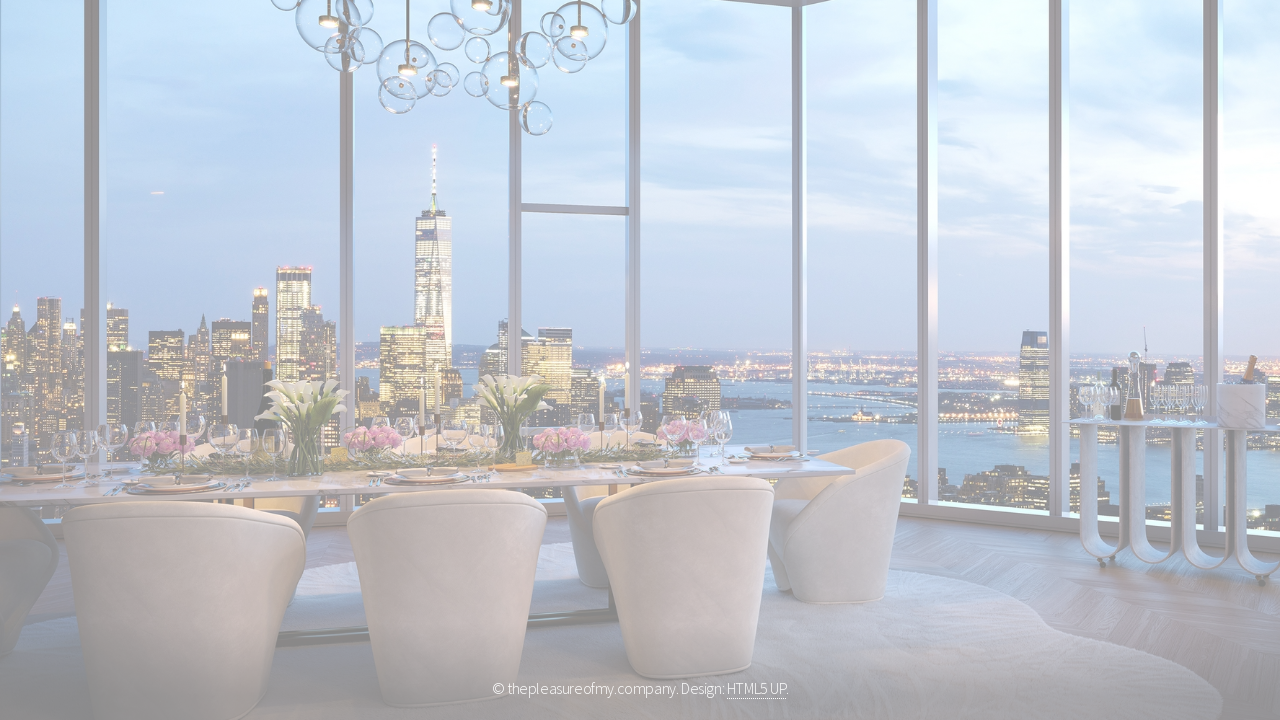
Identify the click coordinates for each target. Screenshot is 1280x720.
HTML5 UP (756, 688)
